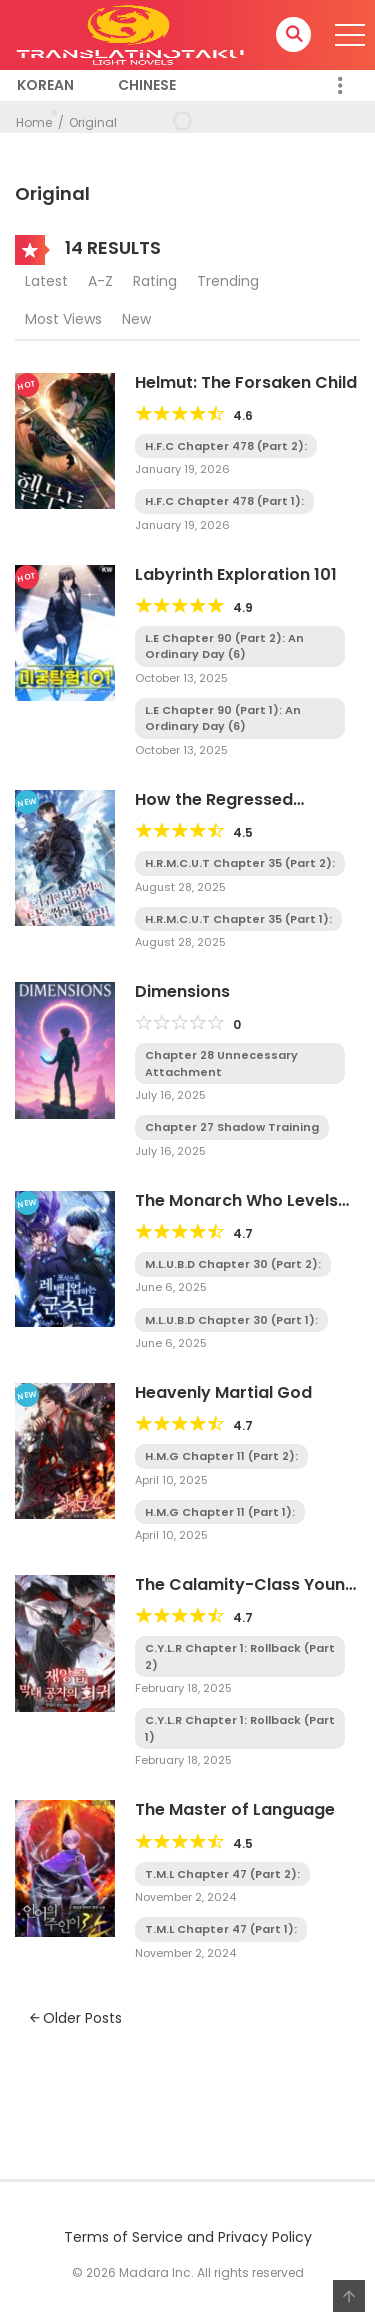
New (136, 319)
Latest (46, 281)
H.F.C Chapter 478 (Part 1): (224, 501)
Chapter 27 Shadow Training (232, 1127)
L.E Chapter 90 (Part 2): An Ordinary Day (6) (224, 646)
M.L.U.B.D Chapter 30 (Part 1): (231, 1320)
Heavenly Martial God (223, 1392)
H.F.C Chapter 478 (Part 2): (226, 446)
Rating (155, 281)
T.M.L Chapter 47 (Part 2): (222, 1874)
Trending (228, 281)
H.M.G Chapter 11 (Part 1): (220, 1512)
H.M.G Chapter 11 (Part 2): (221, 1456)
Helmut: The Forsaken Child (246, 382)
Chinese (147, 85)
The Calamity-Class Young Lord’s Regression (245, 1594)
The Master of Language (235, 1809)
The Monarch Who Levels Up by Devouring (236, 1210)
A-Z (100, 281)
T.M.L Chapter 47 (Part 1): (221, 1929)
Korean (45, 85)
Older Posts (76, 2018)
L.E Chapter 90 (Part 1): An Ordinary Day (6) (223, 718)
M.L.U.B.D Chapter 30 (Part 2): (233, 1264)
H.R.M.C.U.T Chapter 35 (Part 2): (240, 863)
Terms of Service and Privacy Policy (188, 2237)
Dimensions (182, 991)
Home (34, 122)
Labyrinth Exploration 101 (236, 574)
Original (93, 122)
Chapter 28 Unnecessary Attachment (221, 1063)
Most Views (63, 319)
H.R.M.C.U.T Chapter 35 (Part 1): (238, 919)
